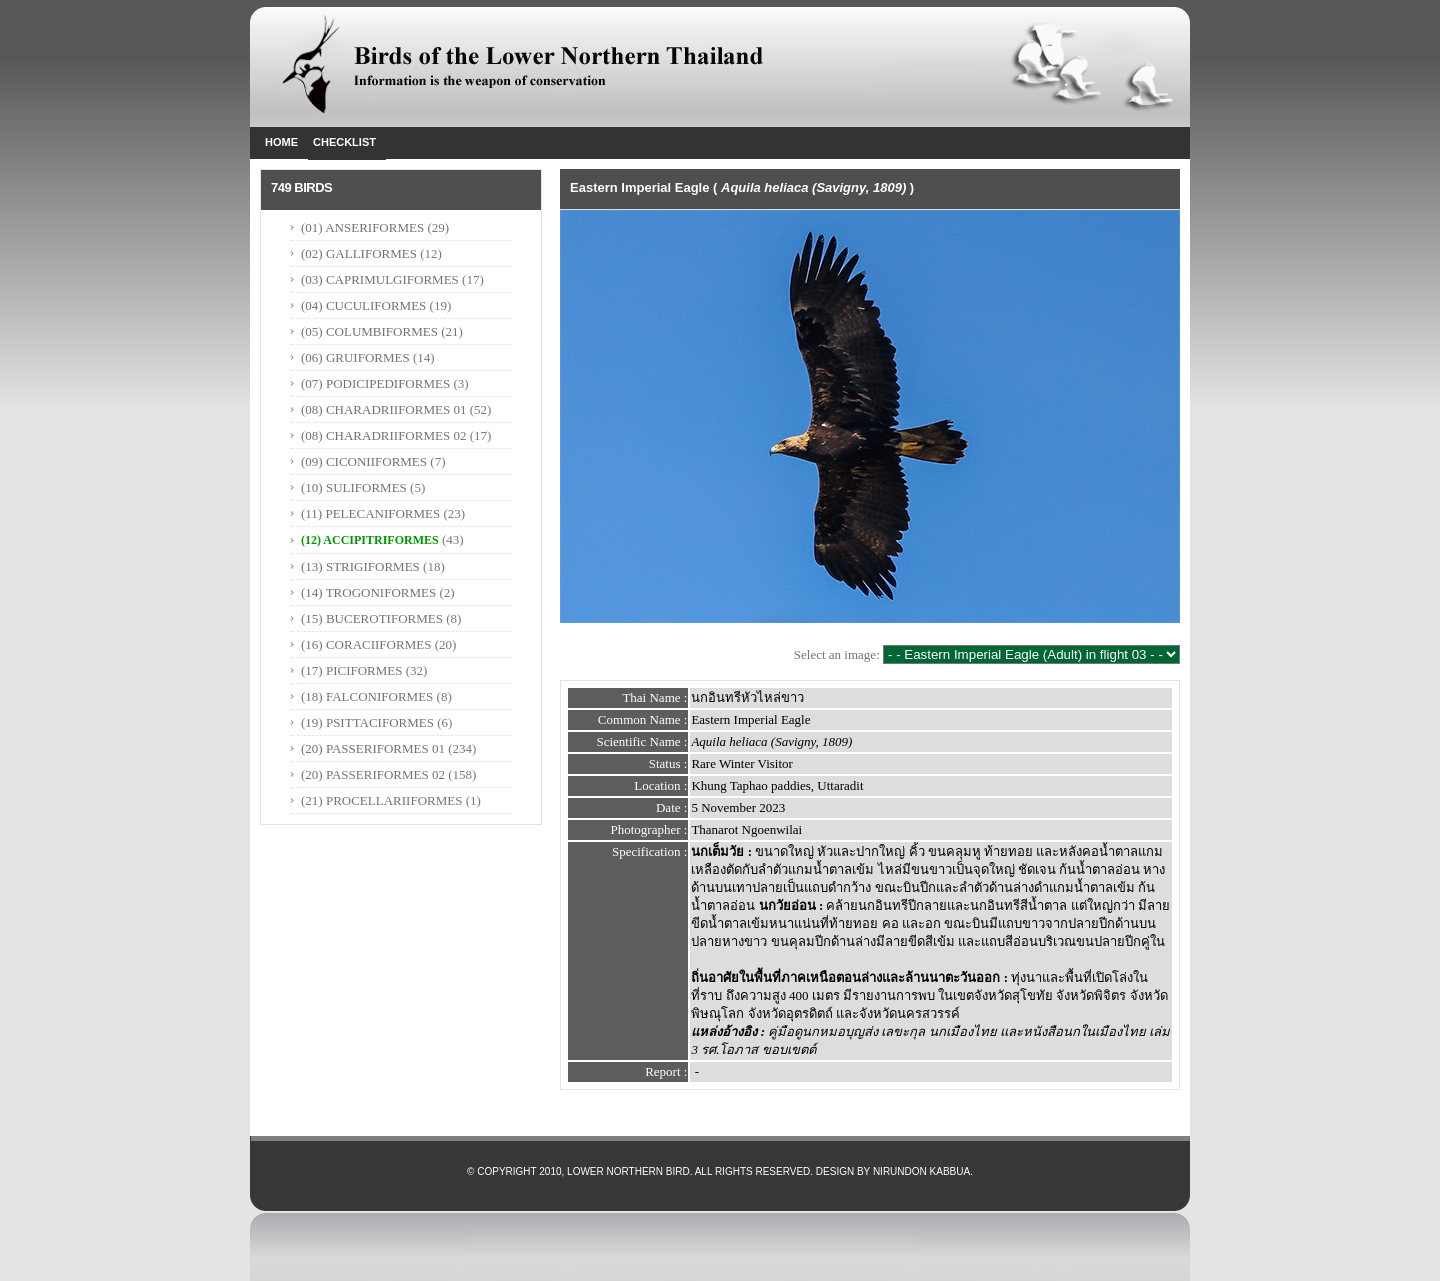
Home (281, 142)
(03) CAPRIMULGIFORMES (380, 279)
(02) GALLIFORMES (359, 253)
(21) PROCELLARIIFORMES (381, 800)
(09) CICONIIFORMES (364, 461)
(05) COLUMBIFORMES (369, 331)
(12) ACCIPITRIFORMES (370, 540)
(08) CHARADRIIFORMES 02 (383, 435)
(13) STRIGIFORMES (360, 566)
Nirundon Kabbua (921, 1171)
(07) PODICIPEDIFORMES (375, 383)
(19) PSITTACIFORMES (367, 722)
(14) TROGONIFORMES (368, 592)
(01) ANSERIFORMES (364, 227)
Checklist (344, 142)
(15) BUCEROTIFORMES (372, 618)
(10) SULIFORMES (354, 487)
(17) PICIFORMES (352, 670)
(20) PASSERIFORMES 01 (373, 748)
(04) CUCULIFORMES (363, 305)
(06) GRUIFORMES (355, 357)
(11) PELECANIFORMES (370, 513)
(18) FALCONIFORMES (367, 696)
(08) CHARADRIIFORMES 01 (383, 409)
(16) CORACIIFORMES (366, 644)
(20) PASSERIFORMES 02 (373, 774)
